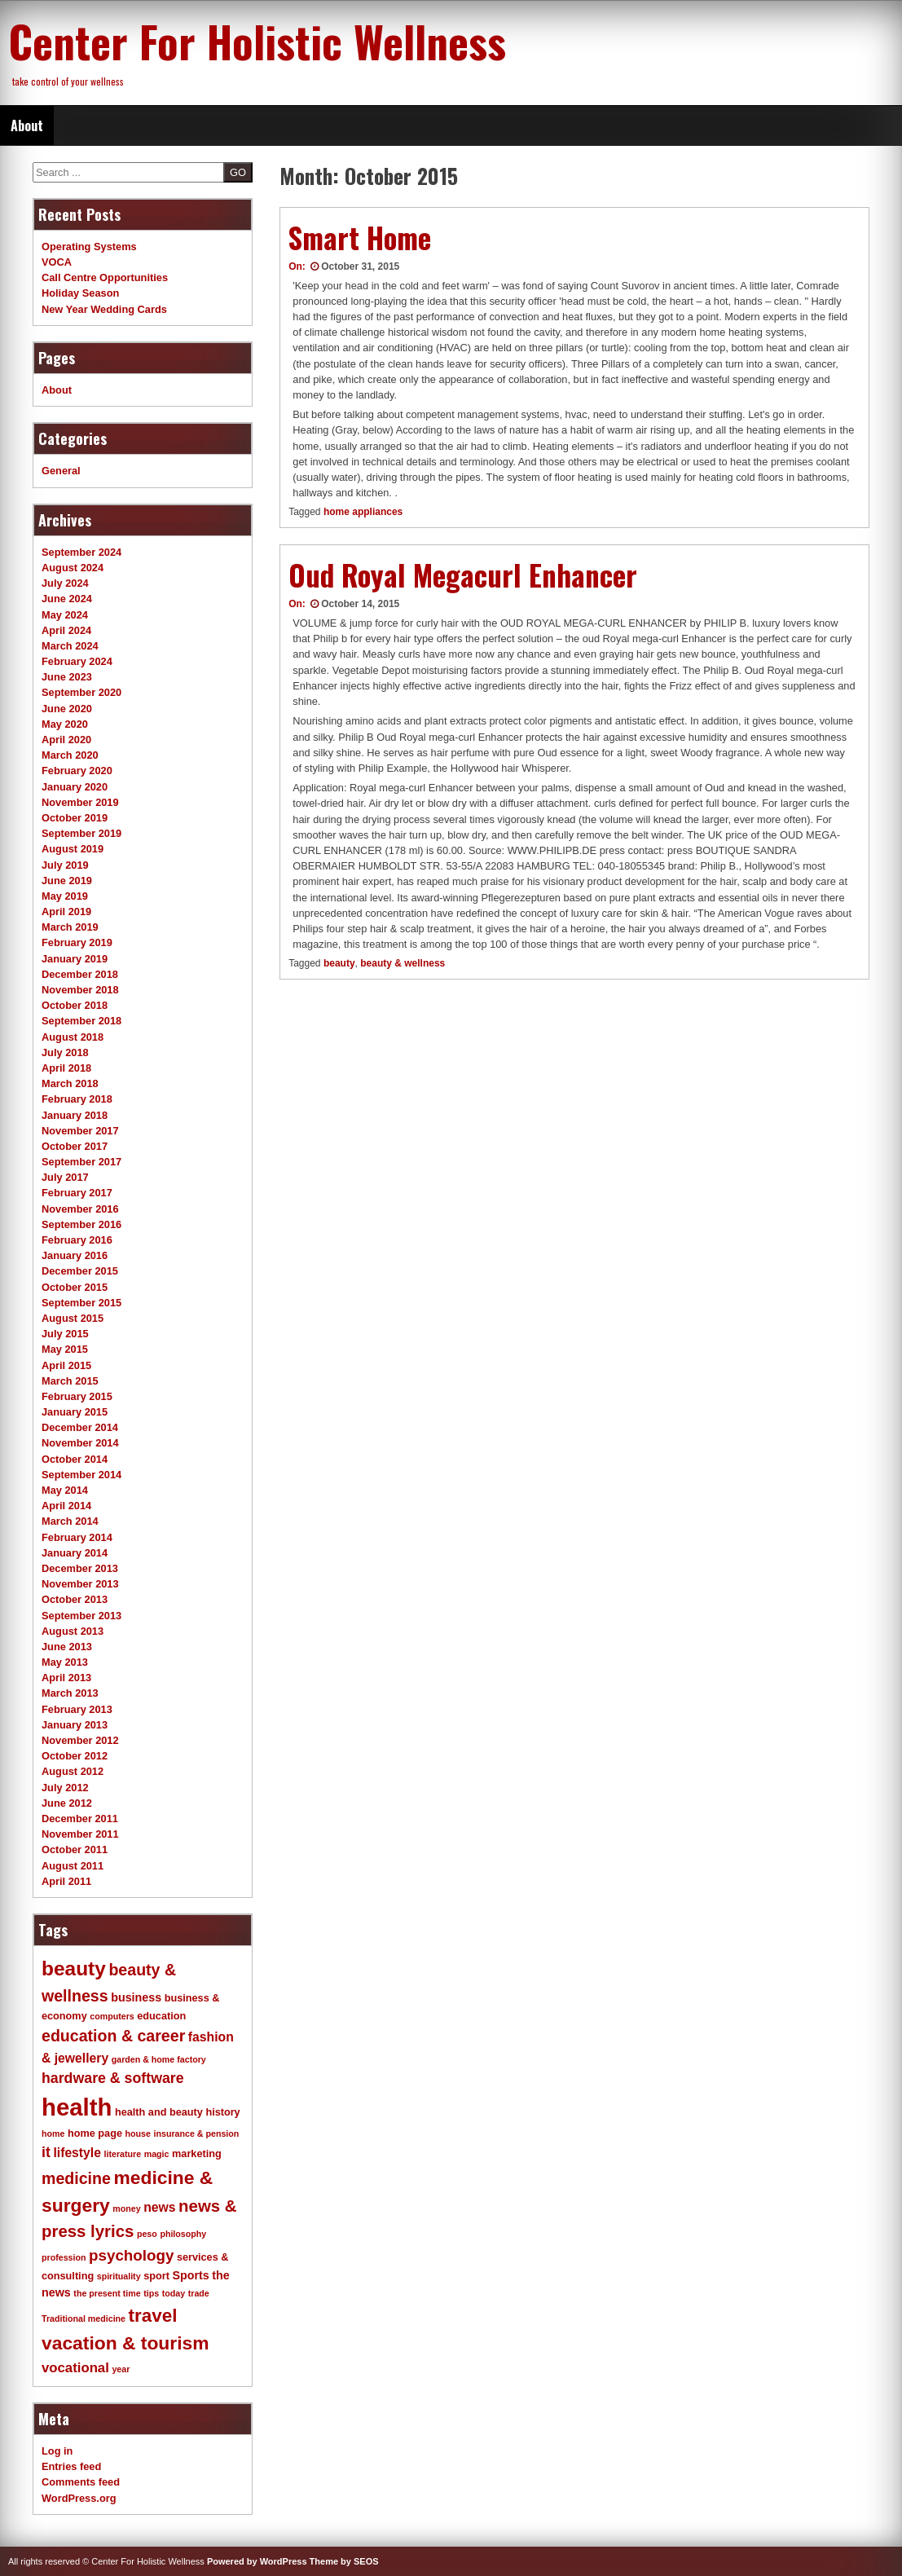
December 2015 (80, 1271)
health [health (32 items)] (77, 2107)
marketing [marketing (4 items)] (197, 2154)
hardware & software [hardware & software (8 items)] (113, 2078)
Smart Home (359, 237)
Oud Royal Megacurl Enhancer (462, 574)
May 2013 (65, 1662)
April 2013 (66, 1677)
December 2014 (80, 1427)
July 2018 (65, 1052)
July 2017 (65, 1177)
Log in (57, 2451)
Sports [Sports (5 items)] (190, 2275)
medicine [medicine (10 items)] (76, 2178)
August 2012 (72, 1771)
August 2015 (72, 1318)
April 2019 (66, 911)
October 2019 (75, 818)
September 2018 (81, 1021)
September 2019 (81, 833)
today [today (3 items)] (173, 2293)
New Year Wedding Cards (104, 309)
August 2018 (72, 1037)
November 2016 (80, 1209)
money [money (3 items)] (126, 2208)
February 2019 (77, 942)
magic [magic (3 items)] (156, 2154)
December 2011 (80, 1818)
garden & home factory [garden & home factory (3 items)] (159, 2059)
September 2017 (81, 1162)
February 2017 (77, 1193)
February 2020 (77, 770)
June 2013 (67, 1646)
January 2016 (75, 1255)
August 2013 (72, 1631)
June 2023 (67, 677)
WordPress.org (79, 2498)
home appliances (363, 511)
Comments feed (81, 2482)
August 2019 (72, 849)
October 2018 (75, 1005)
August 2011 (72, 1866)
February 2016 (77, 1240)
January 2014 (75, 1553)
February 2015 (77, 1396)
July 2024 (65, 583)
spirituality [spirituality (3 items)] (119, 2276)
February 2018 (77, 1099)
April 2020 (66, 739)
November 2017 (80, 1131)
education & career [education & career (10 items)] (113, 2036)
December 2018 (80, 974)
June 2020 (67, 708)
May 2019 (65, 896)
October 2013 (75, 1599)
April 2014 (66, 1505)
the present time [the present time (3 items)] (106, 2293)
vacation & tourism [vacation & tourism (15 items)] (125, 2343)
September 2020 (81, 692)
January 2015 (75, 1412)
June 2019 (67, 880)
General (61, 471)
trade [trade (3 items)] (198, 2293)
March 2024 (70, 646)
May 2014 (65, 1490)
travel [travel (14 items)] (153, 2315)
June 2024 (67, 598)
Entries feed (71, 2466)
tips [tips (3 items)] (151, 2293)
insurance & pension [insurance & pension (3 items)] (196, 2133)
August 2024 (72, 567)
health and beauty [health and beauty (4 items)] (159, 2112)
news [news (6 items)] (159, 2207)
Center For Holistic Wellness (257, 41)
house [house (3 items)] (138, 2133)
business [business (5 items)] (136, 1997)
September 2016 (81, 1224)
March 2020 (70, 755)
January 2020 (75, 787)
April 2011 (66, 1881)
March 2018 (70, 1083)
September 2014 (81, 1475)
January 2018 (75, 1115)
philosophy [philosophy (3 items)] (183, 2234)
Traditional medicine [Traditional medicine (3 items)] (83, 2318)
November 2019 (80, 802)
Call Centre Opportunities (105, 277)
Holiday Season (80, 293)
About (27, 125)
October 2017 (75, 1146)
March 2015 (70, 1381)
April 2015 (66, 1365)
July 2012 (65, 1787)
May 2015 (65, 1349)
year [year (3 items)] (121, 2369)
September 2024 (81, 552)
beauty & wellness (402, 963)
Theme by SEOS (344, 2561)
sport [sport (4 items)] (156, 2276)
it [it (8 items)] (46, 2152)
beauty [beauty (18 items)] (74, 1968)
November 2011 (80, 1834)
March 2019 (70, 927)
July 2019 (65, 865)
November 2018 (80, 990)
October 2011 (75, 1849)
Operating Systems (89, 246)
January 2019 (75, 959)
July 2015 (65, 1334)
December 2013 (80, 1568)
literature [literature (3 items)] (123, 2154)
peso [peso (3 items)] (147, 2234)
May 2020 (65, 724)
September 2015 (81, 1303)
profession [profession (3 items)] (64, 2257)
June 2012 (67, 1803)
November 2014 (80, 1443)
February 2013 (77, 1709)
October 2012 (75, 1756)
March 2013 (70, 1693)
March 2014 (70, 1521)
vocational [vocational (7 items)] (75, 2368)
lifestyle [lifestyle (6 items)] (77, 2153)
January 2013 (75, 1725)
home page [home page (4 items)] (95, 2133)
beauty (339, 963)
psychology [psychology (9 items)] (131, 2255)
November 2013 (80, 1584)
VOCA (57, 262)
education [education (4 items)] (161, 2016)
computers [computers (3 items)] (112, 2016)
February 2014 (77, 1537)
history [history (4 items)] (222, 2112)
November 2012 (80, 1740)
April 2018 (66, 1068)
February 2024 (77, 661)
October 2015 (75, 1287)
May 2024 (65, 615)
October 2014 (75, 1459)
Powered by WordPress (257, 2561)
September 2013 (81, 1615)
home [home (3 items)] (53, 2133)
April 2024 (66, 630)
